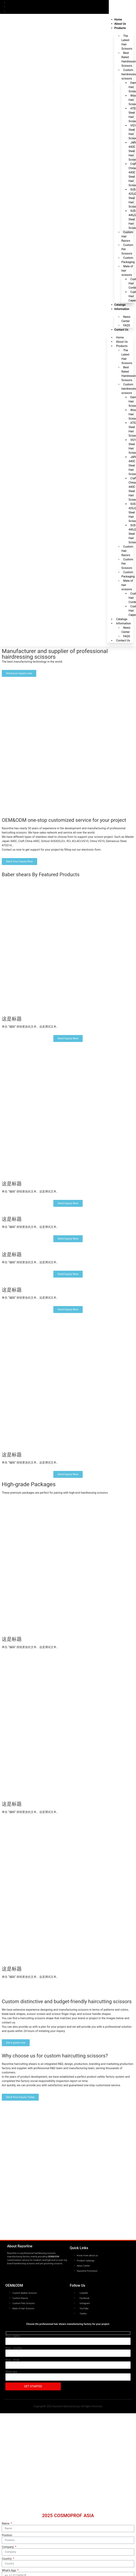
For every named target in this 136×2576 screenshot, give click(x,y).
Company (8, 2547)
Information (121, 309)
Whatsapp (68, 2376)
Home (118, 19)
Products (120, 28)
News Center (125, 319)
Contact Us (121, 329)
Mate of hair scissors (127, 271)
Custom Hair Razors (127, 236)
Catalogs (120, 304)
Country (7, 2558)
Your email (68, 2364)
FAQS (126, 325)
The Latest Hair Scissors (126, 42)
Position (7, 2535)
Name (6, 2523)
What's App (9, 2570)
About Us (120, 23)
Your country (68, 2352)
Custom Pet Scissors (127, 249)
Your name (68, 2340)
